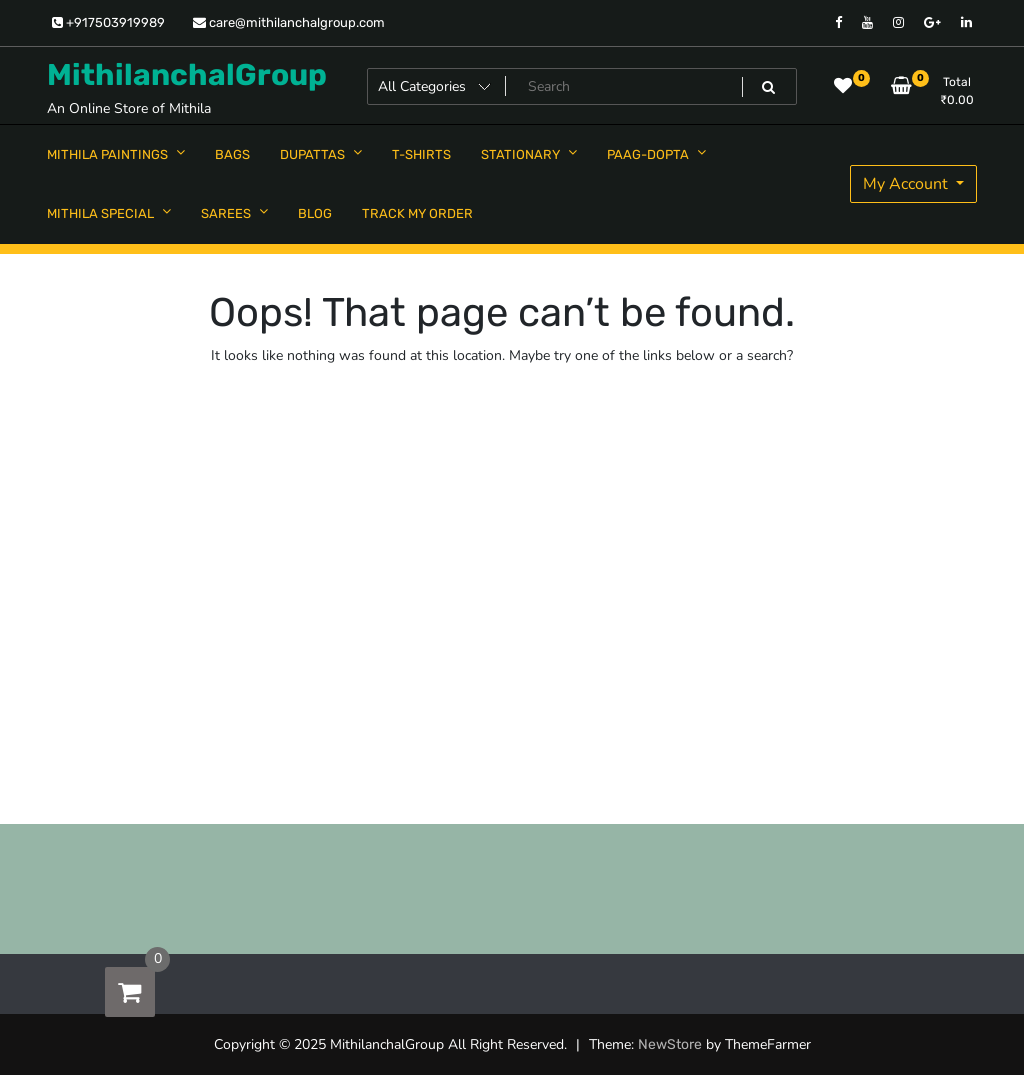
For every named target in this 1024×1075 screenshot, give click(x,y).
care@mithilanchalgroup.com (289, 22)
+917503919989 (108, 22)
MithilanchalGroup (187, 75)
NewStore (670, 1044)
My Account (907, 184)
